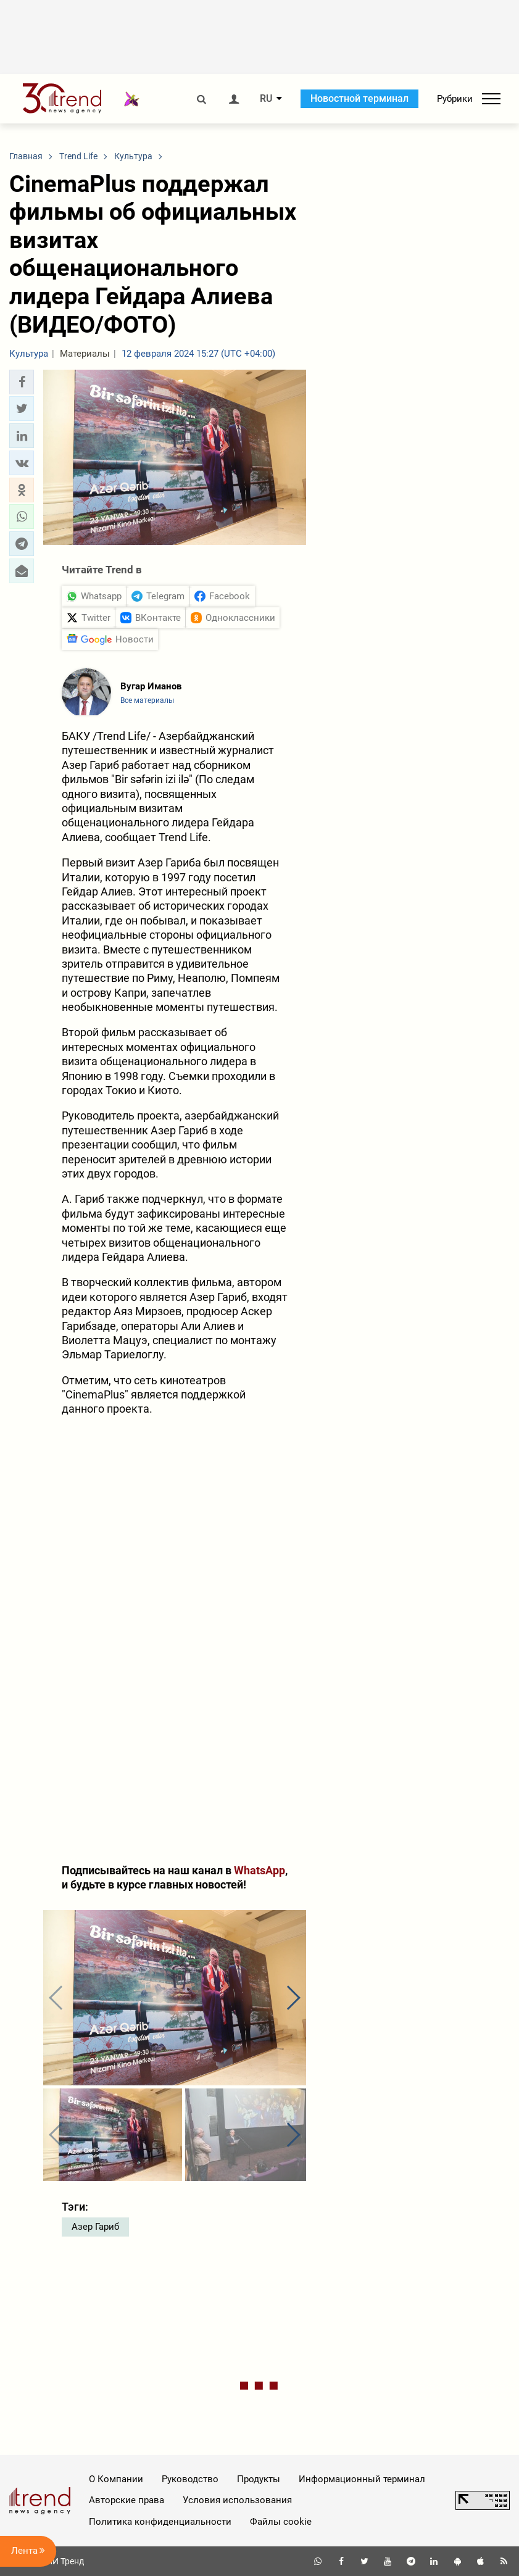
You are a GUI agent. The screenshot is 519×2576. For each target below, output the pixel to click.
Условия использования (237, 2500)
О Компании (116, 2479)
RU (266, 99)
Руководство (190, 2479)
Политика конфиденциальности (160, 2521)
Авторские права (126, 2500)
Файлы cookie (281, 2521)
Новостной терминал (359, 98)
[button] (21, 382)
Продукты (258, 2479)
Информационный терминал (362, 2479)
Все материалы (147, 700)
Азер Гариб (95, 2226)
